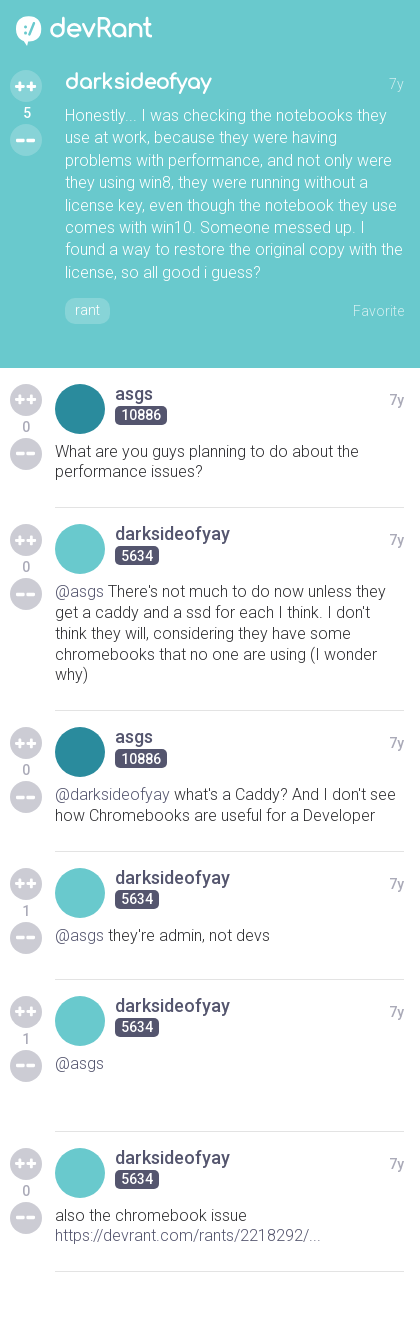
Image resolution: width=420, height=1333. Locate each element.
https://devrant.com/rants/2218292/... (188, 1235)
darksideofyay (138, 82)
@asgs (79, 591)
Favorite (378, 311)
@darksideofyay (112, 794)
